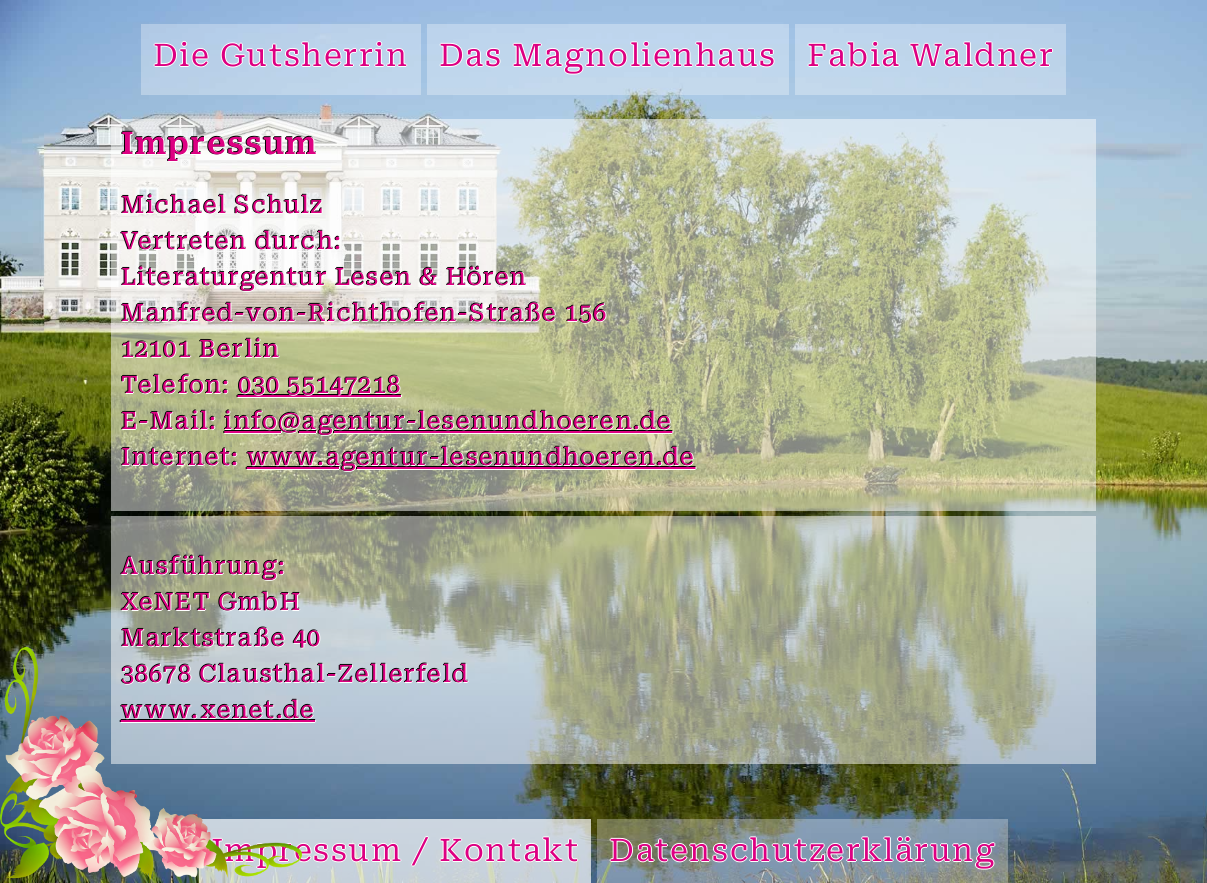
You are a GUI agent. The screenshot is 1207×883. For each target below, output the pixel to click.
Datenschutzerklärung (802, 853)
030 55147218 (319, 387)
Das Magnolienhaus (608, 58)
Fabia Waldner (930, 58)
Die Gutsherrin (281, 58)
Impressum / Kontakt (395, 853)
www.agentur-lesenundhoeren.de (471, 459)
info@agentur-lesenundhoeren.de (448, 423)
